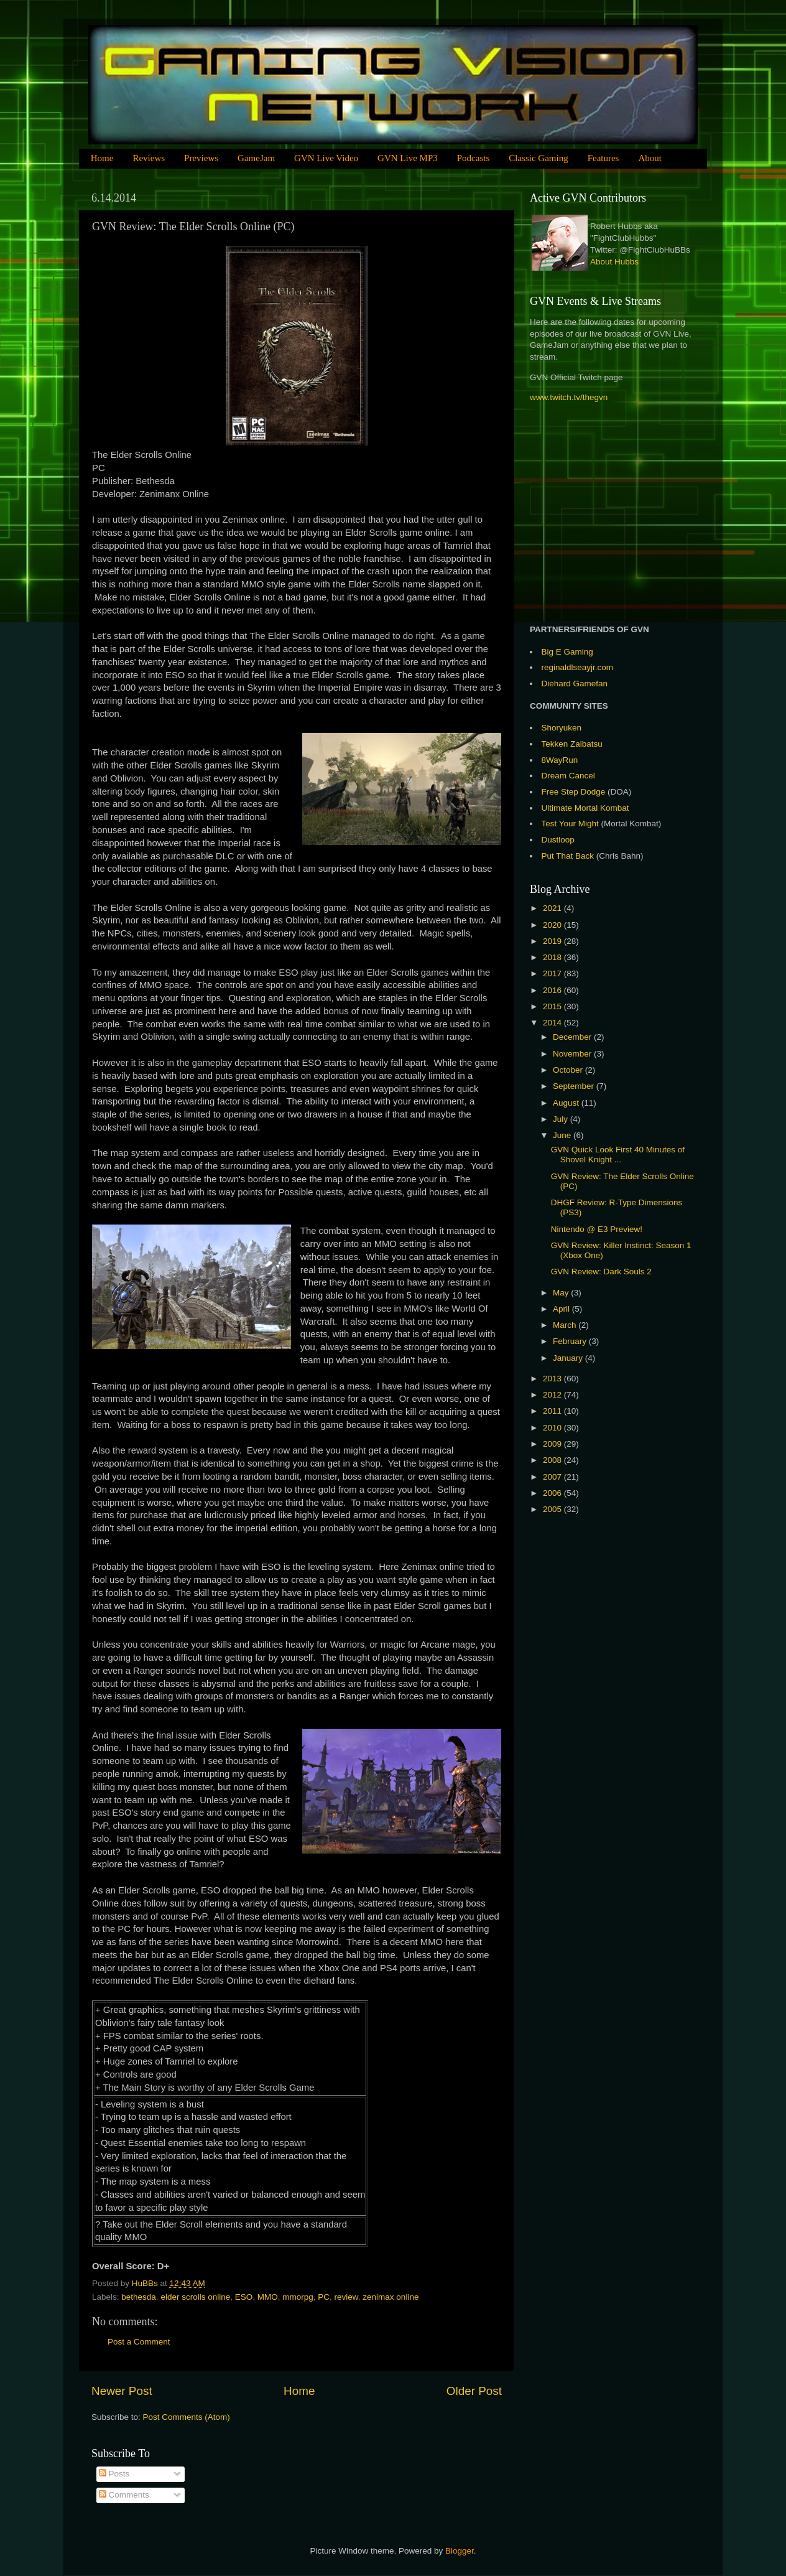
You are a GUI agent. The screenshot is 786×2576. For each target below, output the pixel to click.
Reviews (148, 158)
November (573, 1053)
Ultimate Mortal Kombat (585, 808)
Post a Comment (139, 2341)
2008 (553, 1460)
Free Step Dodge (574, 791)
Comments (124, 2494)
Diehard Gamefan (575, 683)
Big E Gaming (567, 651)
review (346, 2297)
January (569, 1358)
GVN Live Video (326, 158)
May (562, 1292)
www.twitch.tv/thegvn (569, 397)
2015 (553, 1006)
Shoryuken (562, 727)
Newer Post (121, 2390)
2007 (553, 1477)
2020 (553, 925)
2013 (553, 1378)
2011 (553, 1411)
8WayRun (560, 760)
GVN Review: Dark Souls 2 (601, 1271)
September (574, 1086)
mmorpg (297, 2297)
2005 (553, 1509)
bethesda (138, 2297)
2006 (553, 1493)
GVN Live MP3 (407, 158)
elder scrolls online (195, 2297)
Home (102, 158)
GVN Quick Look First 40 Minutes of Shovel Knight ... (618, 1154)
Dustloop (558, 839)
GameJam (256, 158)
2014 (553, 1022)
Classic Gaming (538, 158)
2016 (553, 990)
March (565, 1325)
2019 (553, 941)
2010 (553, 1427)
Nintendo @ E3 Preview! (596, 1229)
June (563, 1135)
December (573, 1037)
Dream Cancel (568, 775)
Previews (201, 158)
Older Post (474, 2390)
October (569, 1070)
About (650, 158)
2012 (553, 1394)
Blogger (459, 2550)
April (562, 1309)
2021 (553, 908)
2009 (553, 1444)
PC (324, 2297)
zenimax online (390, 2297)
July (561, 1119)
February (571, 1341)
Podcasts (473, 158)
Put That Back (569, 856)
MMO (267, 2297)
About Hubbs (614, 261)
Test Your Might (570, 823)
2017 (553, 973)
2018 (553, 957)
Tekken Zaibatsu (572, 744)
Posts (114, 2473)
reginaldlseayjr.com (578, 667)
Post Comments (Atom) (186, 2417)
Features (603, 158)
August (567, 1103)
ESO (244, 2297)
